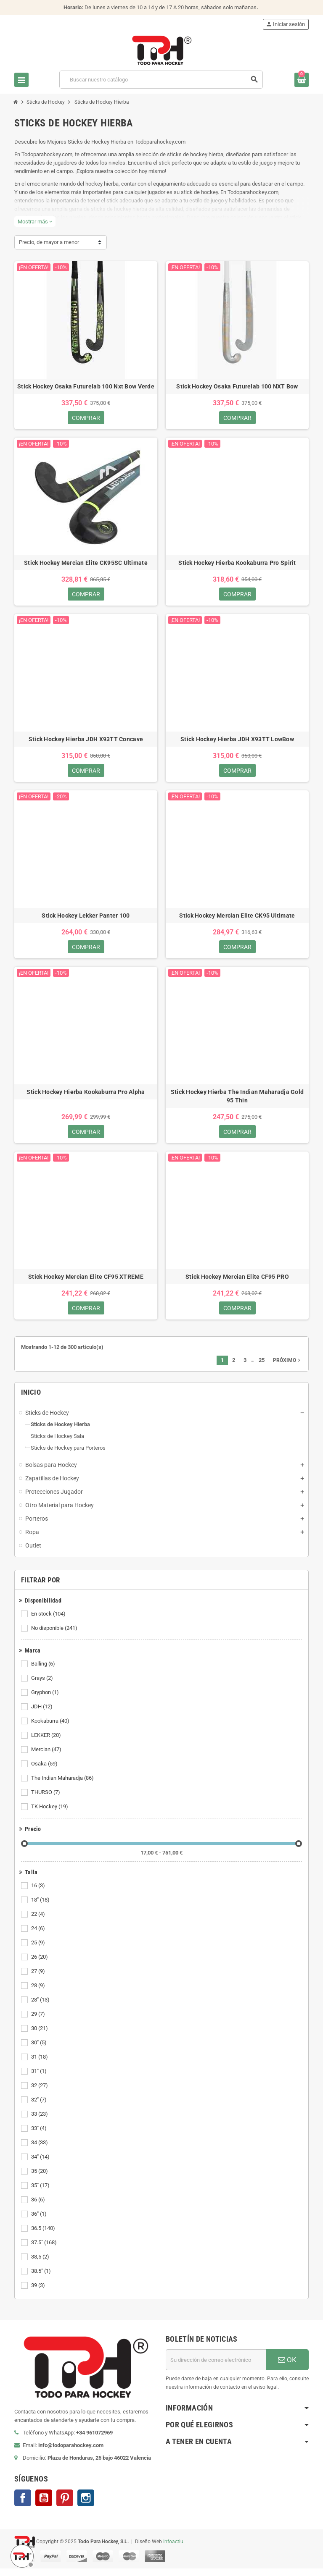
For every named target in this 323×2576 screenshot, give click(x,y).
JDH (42, 1714)
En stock (49, 1621)
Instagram (85, 2505)
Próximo (287, 1368)
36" (39, 2221)
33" (39, 2136)
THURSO (46, 1800)
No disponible (55, 1636)
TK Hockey (50, 1814)
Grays (42, 1685)
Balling (43, 1671)
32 (40, 2093)
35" (41, 2193)
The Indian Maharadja (63, 1785)
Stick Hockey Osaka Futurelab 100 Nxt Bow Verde (85, 386)
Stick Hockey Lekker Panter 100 (86, 919)
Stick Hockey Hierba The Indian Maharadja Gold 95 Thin (237, 1101)
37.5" (44, 2250)
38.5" (41, 2278)
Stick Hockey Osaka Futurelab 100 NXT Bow (237, 386)
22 (38, 1922)
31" (39, 2079)
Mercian (47, 1757)
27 (38, 1979)
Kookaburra (51, 1728)
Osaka (45, 1771)
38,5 (40, 2264)
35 (40, 2179)
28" (41, 2007)
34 (40, 2150)
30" (39, 2050)
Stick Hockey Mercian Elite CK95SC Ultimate (86, 564)
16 (38, 1893)
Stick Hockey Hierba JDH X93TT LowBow (237, 741)
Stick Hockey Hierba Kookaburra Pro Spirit (237, 564)
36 (38, 2207)
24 (38, 1936)
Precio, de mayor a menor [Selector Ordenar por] (49, 242)
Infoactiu (173, 2549)
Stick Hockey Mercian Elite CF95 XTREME (85, 1283)
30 (40, 2036)
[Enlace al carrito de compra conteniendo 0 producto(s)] (301, 80)
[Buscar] (161, 80)
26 (40, 1964)
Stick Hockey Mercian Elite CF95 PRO (237, 1283)
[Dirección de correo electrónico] (216, 2367)
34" (41, 2164)
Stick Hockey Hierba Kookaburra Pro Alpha (85, 1097)
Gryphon (45, 1700)
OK (287, 2367)
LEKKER (46, 1743)
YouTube (43, 2505)
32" (39, 2107)
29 (38, 2021)
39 (38, 2293)
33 (40, 2121)
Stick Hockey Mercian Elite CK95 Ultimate (237, 919)
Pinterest (64, 2505)
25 (38, 1950)
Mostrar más (34, 221)
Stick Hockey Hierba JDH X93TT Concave (86, 741)
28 (38, 1993)
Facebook (22, 2505)
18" (41, 1907)
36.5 (43, 2236)
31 (40, 2064)
